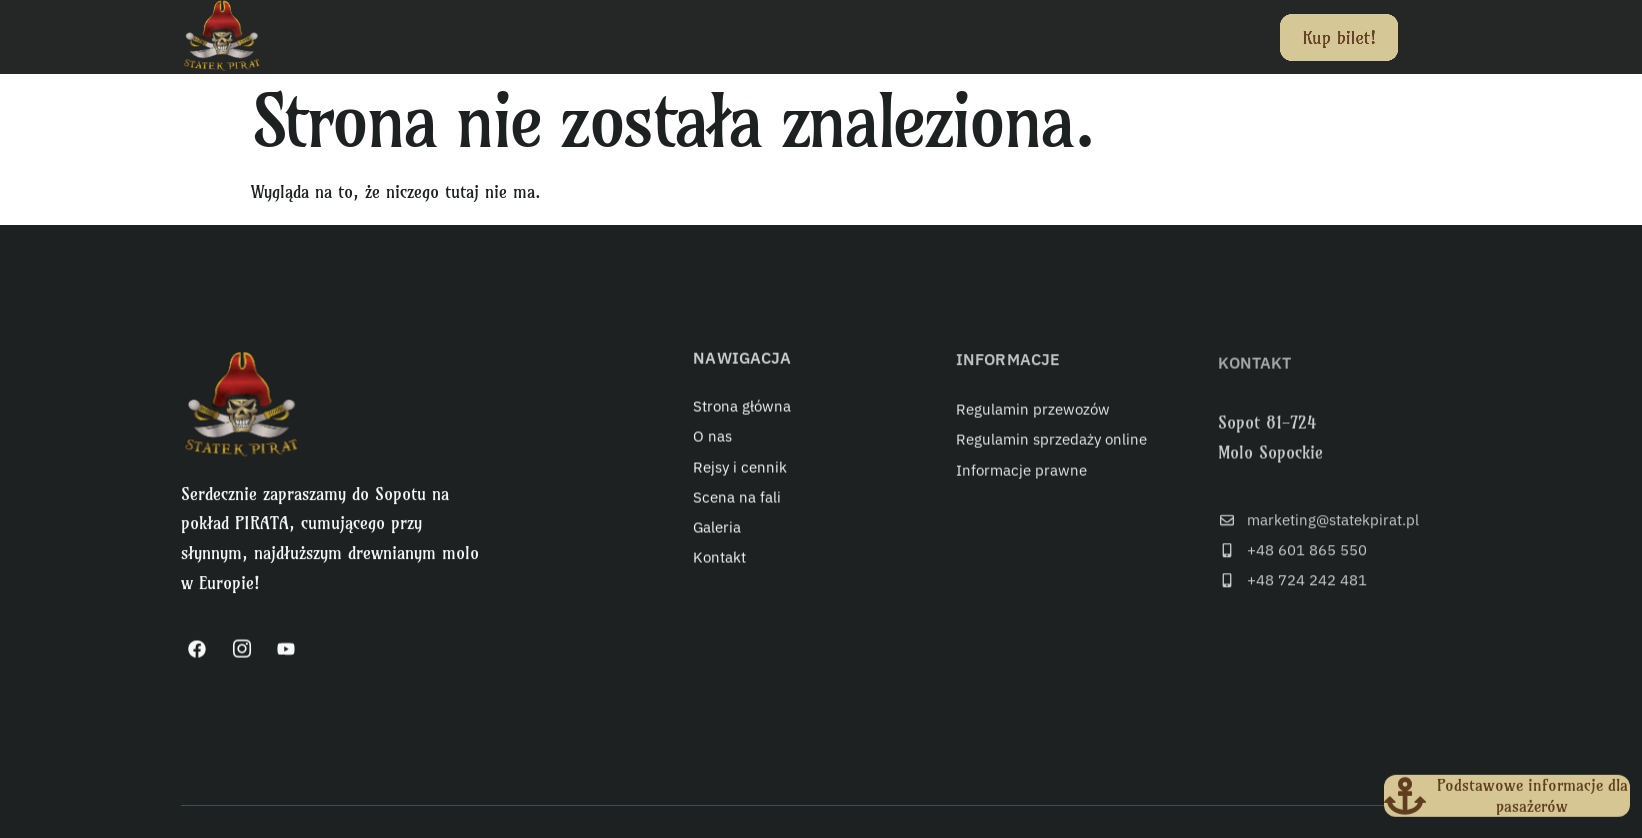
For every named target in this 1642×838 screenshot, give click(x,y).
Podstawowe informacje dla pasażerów (1537, 791)
